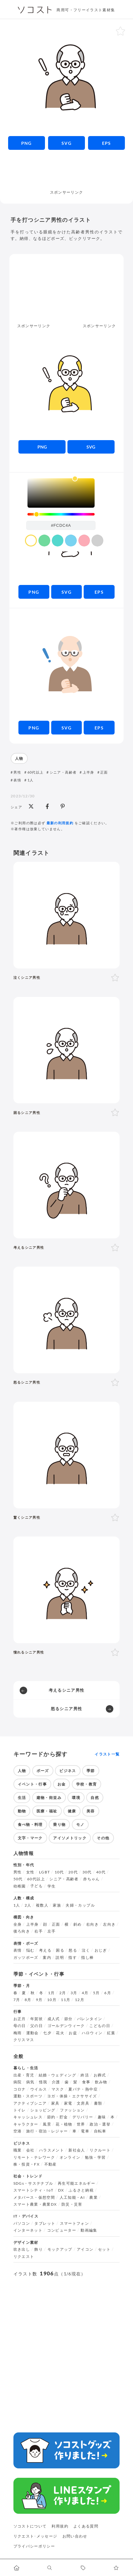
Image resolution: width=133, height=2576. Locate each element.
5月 (96, 1993)
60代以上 (35, 772)
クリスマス (23, 2040)
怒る (73, 1950)
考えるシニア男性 (67, 1690)
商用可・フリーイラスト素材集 (86, 10)
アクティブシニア (30, 2103)
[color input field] (61, 525)
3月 (74, 1993)
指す (72, 1957)
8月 (28, 2000)
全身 (17, 1924)
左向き (109, 1924)
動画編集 (89, 2230)
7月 (16, 2000)
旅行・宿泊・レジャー (47, 2131)
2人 (28, 1905)
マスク (58, 2089)
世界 (81, 2124)
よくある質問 (85, 2526)
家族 (57, 1905)
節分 (68, 2019)
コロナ (19, 2089)
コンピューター (61, 2230)
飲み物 (101, 2082)
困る (60, 1950)
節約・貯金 (57, 2117)
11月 (65, 2000)
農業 (93, 2197)
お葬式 (100, 2075)
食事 (86, 2082)
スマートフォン (74, 2223)
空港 (17, 2131)
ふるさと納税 (81, 2190)
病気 (30, 2082)
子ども (36, 1886)
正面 (104, 772)
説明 (60, 1957)
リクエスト (23, 2256)
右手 (38, 1931)
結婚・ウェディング (57, 2075)
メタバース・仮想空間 (34, 2197)
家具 (55, 2103)
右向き (92, 1924)
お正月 (19, 2019)
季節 (90, 1770)
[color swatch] (31, 540)
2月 (62, 1993)
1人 (30, 780)
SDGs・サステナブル (33, 2183)
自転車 (100, 2131)
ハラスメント (51, 2150)
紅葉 (111, 2033)
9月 (39, 2000)
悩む (30, 1950)
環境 (76, 1797)
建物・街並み (49, 1797)
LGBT (44, 1872)
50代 (18, 1879)
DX (61, 2190)
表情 (17, 780)
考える (45, 1950)
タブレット (44, 2223)
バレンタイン (89, 2019)
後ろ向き (21, 1931)
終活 (85, 2075)
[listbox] (61, 493)
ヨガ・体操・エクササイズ (72, 2096)
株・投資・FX (26, 2164)
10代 (59, 1872)
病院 (17, 2082)
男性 (17, 772)
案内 (47, 1957)
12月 (79, 2000)
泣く (86, 1950)
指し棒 (87, 1957)
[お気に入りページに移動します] (116, 2567)
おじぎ (101, 1950)
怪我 (43, 2082)
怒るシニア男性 (66, 1708)
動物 (22, 1811)
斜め (77, 1924)
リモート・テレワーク (34, 2157)
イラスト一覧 (107, 1754)
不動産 (50, 2164)
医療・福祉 (47, 1811)
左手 (51, 1931)
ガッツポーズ (25, 1957)
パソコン (21, 2223)
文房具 (83, 2103)
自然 (95, 1797)
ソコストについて (30, 2526)
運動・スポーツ (28, 2096)
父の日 (36, 2026)
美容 (90, 1811)
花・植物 (64, 2124)
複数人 (42, 1905)
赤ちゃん (91, 1879)
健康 (72, 1811)
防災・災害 (72, 2204)
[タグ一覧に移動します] (83, 2567)
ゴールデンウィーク (66, 2026)
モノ (80, 1824)
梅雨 (17, 2033)
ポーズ (43, 1770)
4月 (85, 1993)
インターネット (28, 2230)
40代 (101, 1872)
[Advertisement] (66, 173)
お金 (61, 1784)
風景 (47, 2124)
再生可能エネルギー (76, 2183)
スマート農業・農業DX (35, 2204)
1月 (51, 1993)
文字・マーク (30, 1838)
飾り (38, 2249)
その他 (103, 1838)
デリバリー (82, 2117)
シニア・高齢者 (63, 772)
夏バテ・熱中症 (83, 2089)
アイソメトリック (69, 1838)
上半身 (88, 772)
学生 (51, 1886)
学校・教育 (86, 1784)
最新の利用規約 (60, 823)
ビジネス (67, 1770)
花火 (60, 2033)
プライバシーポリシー (34, 2546)
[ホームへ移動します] (16, 2567)
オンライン (70, 2157)
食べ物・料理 (30, 1824)
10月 (52, 2000)
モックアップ (59, 2249)
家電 (68, 2103)
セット (104, 2249)
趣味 (102, 2117)
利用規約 (60, 2526)
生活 (22, 1797)
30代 (87, 1872)
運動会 (32, 2033)
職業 (17, 2150)
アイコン (85, 2249)
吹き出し (21, 2249)
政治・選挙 (100, 2124)
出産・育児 (23, 2075)
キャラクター (25, 2124)
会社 (30, 2150)
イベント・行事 (32, 1784)
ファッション (72, 2110)
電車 (85, 2131)
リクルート (100, 2150)
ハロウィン (92, 2033)
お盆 (73, 2033)
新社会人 (76, 2150)
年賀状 (36, 2019)
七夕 (47, 2033)
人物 (19, 758)
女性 (30, 1872)
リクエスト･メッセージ (35, 2536)
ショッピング (42, 2110)
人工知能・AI (72, 2197)
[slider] (61, 514)
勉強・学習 (95, 2157)
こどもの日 (99, 2026)
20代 (73, 1872)
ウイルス (38, 2089)
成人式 (53, 2019)
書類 (98, 2103)
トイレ (19, 2110)
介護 (56, 2082)
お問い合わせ (74, 2536)
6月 (107, 1993)
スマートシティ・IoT (33, 2190)
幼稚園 (19, 1886)
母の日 (19, 2026)
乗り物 (59, 1824)
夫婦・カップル (80, 1905)
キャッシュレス (28, 2117)
